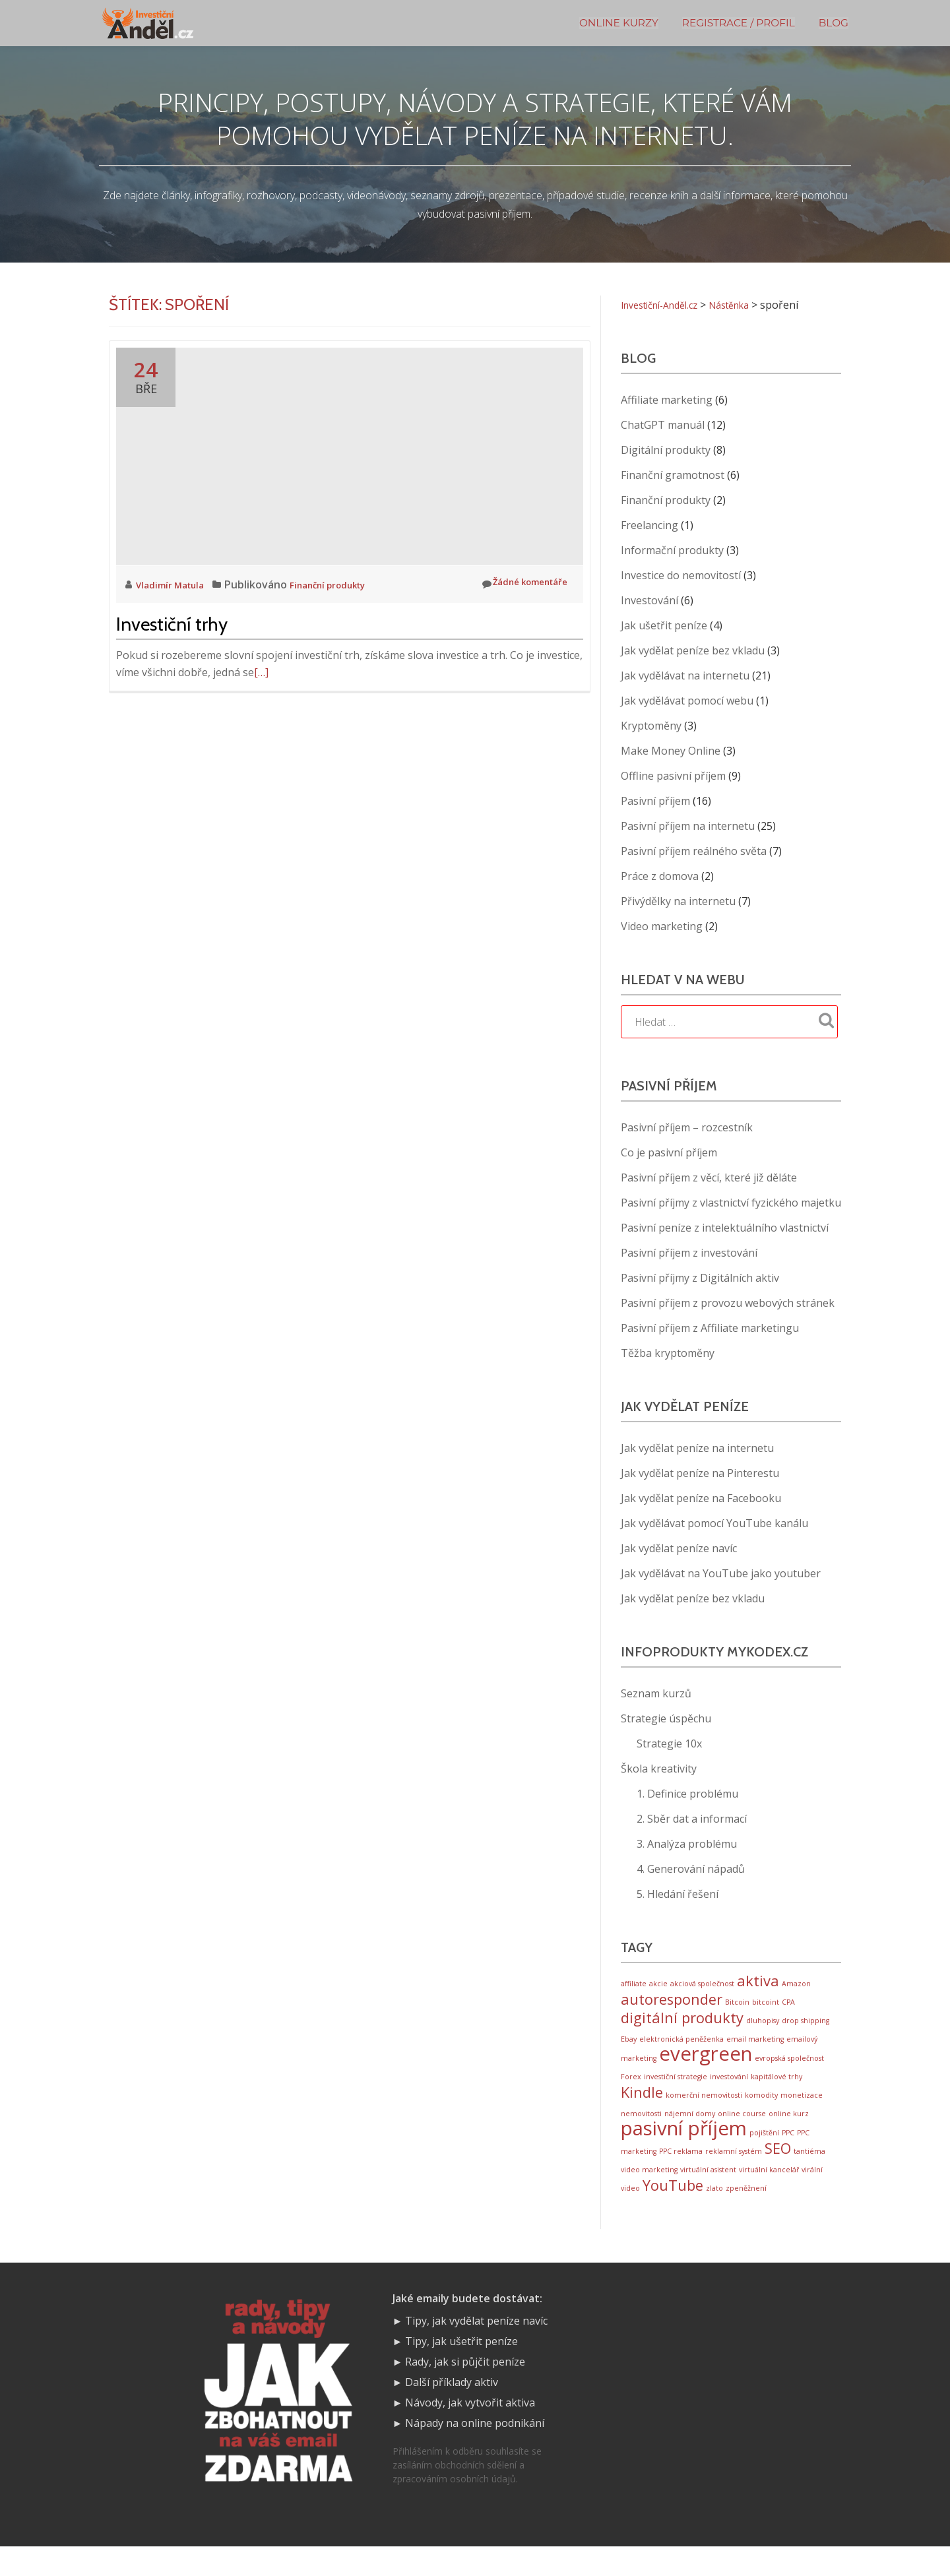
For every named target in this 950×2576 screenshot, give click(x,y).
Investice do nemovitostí (681, 575)
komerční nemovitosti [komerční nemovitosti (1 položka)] (704, 2111)
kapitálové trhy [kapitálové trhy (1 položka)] (776, 2089)
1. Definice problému (687, 1793)
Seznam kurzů (656, 1693)
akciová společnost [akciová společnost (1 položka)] (702, 1985)
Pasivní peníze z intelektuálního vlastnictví (725, 1227)
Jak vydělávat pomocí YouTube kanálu (714, 1523)
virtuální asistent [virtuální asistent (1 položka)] (708, 2194)
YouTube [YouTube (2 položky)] (673, 2212)
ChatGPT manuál (663, 425)
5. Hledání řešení (677, 1894)
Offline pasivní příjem (673, 776)
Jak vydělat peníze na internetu (697, 1448)
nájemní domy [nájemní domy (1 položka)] (689, 2130)
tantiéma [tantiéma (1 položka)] (809, 2175)
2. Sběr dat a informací (692, 1818)
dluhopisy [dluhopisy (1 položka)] (762, 2027)
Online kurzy (618, 23)
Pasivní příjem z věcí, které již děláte (709, 1177)
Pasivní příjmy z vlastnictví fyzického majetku (731, 1202)
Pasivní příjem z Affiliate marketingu (710, 1328)
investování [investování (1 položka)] (729, 2089)
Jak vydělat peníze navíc (679, 1548)
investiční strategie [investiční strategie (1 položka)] (675, 2089)
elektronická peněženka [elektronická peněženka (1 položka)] (681, 2047)
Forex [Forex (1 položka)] (631, 2089)
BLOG (833, 23)
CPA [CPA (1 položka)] (788, 2006)
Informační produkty (672, 550)
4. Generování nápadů (691, 1869)
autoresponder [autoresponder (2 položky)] (671, 2003)
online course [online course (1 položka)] (742, 2130)
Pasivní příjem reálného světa (694, 851)
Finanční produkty (347, 584)
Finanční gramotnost (672, 475)
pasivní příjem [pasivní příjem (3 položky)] (684, 2149)
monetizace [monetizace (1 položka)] (801, 2111)
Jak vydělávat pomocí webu (687, 700)
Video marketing (662, 926)
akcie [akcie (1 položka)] (658, 1985)
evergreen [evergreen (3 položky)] (705, 2065)
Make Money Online (670, 750)
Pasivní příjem (655, 801)
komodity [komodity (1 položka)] (761, 2111)
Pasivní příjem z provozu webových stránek (728, 1303)
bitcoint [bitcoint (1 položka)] (765, 2006)
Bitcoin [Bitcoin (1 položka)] (737, 2006)
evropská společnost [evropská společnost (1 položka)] (789, 2070)
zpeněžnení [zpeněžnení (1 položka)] (746, 2215)
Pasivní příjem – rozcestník (687, 1127)
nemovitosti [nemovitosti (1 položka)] (641, 2130)
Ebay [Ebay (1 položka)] (629, 2047)
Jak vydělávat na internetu (685, 675)
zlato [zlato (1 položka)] (714, 2215)
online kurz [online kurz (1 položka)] (789, 2130)
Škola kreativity (659, 1768)
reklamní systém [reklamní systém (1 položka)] (733, 2175)
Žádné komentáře (515, 584)
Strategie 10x (669, 1743)
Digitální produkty (666, 450)
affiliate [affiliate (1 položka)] (634, 1985)
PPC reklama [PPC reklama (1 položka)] (681, 2175)
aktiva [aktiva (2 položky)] (758, 1982)
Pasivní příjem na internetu (688, 826)
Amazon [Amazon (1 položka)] (796, 1985)
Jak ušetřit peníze (664, 625)
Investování (649, 600)
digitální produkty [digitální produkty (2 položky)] (682, 2024)
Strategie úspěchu (666, 1718)
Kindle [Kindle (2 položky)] (642, 2108)
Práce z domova (660, 876)
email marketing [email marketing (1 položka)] (755, 2047)
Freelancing (649, 525)
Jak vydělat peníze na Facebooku (701, 1498)
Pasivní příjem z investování (689, 1252)
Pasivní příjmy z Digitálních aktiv (700, 1278)
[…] (261, 672)
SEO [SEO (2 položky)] (778, 2172)
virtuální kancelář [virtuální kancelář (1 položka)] (769, 2194)
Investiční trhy (172, 624)
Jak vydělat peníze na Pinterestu (700, 1473)
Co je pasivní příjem (669, 1152)
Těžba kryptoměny (667, 1353)
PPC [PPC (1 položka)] (788, 2153)
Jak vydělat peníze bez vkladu (693, 650)
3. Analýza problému (687, 1844)
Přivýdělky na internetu (678, 901)
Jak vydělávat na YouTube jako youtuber (721, 1573)
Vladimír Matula (177, 584)
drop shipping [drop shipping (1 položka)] (805, 2027)
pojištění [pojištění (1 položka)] (764, 2153)
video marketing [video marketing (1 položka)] (649, 2194)
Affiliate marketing (666, 400)
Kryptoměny (651, 725)
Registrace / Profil (738, 23)
